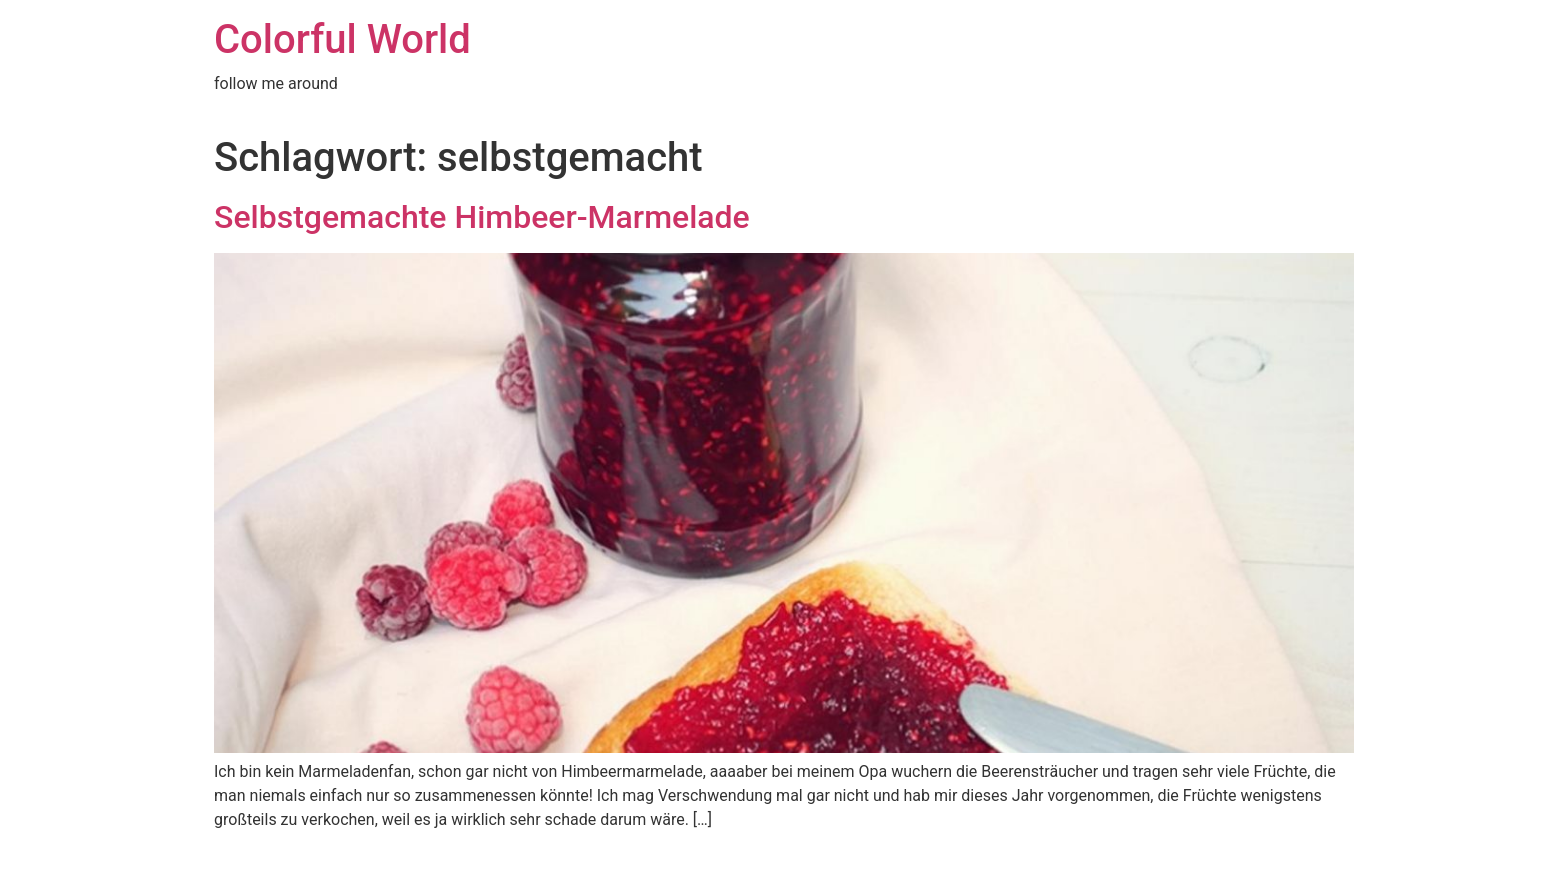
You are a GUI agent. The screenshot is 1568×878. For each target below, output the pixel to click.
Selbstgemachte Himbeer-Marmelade (482, 217)
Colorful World (342, 39)
